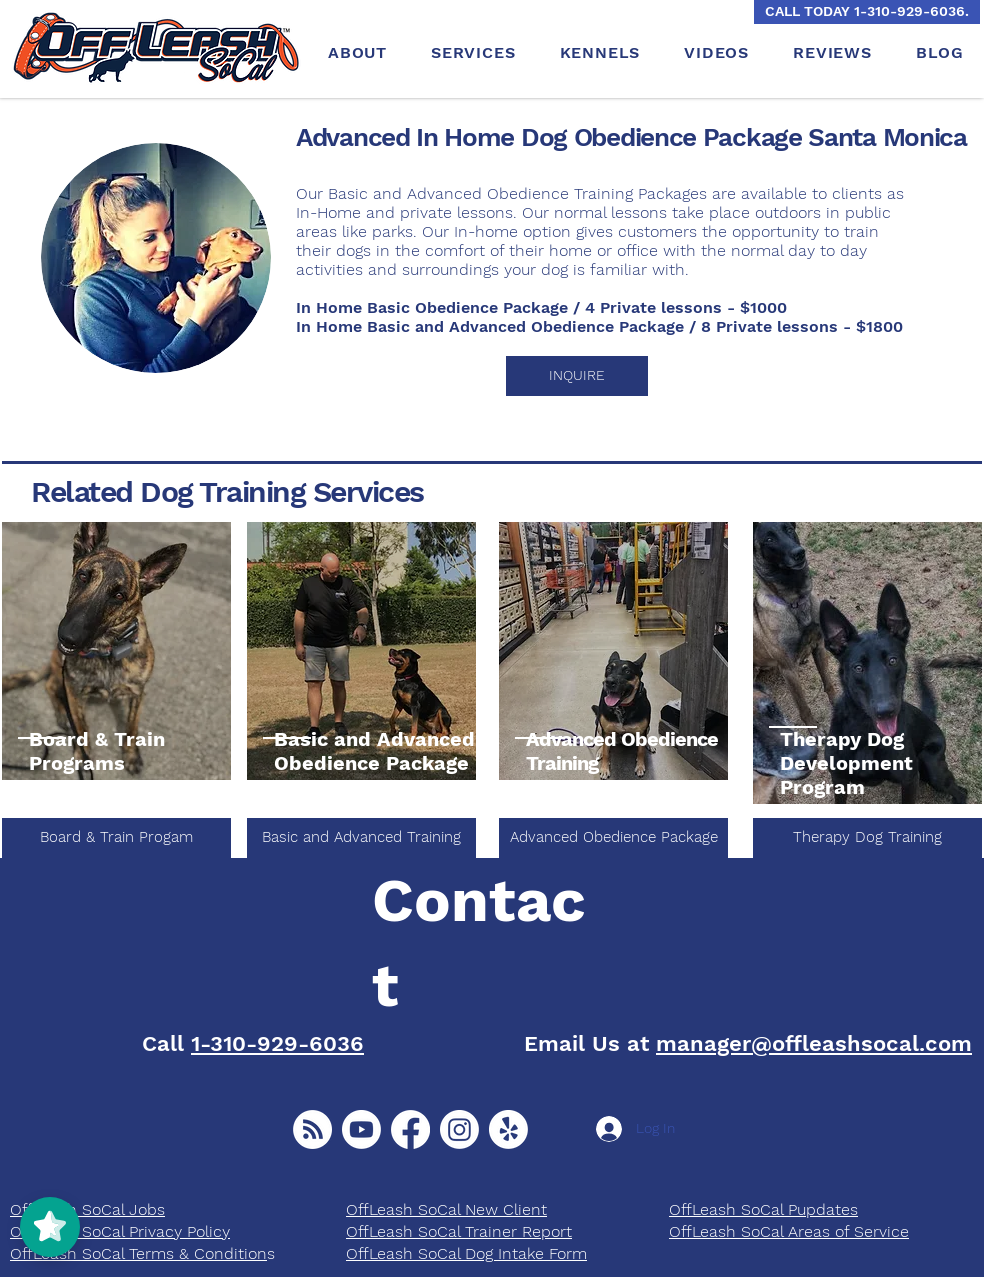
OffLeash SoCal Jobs (87, 1209)
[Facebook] (410, 1129)
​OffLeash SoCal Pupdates (763, 1209)
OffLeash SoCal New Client (446, 1209)
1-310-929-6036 (277, 1043)
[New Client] (312, 1129)
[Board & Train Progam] (116, 838)
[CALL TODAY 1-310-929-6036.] (867, 12)
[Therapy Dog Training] (867, 838)
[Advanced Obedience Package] (613, 838)
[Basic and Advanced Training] (361, 838)
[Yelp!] (508, 1129)
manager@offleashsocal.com (814, 1043)
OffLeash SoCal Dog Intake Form (466, 1253)
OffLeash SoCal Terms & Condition (138, 1253)
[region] (116, 652)
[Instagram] (459, 1129)
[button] (577, 376)
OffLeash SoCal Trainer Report (459, 1231)
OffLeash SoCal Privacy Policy (120, 1231)
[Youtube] (361, 1129)
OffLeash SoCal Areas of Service (789, 1231)
